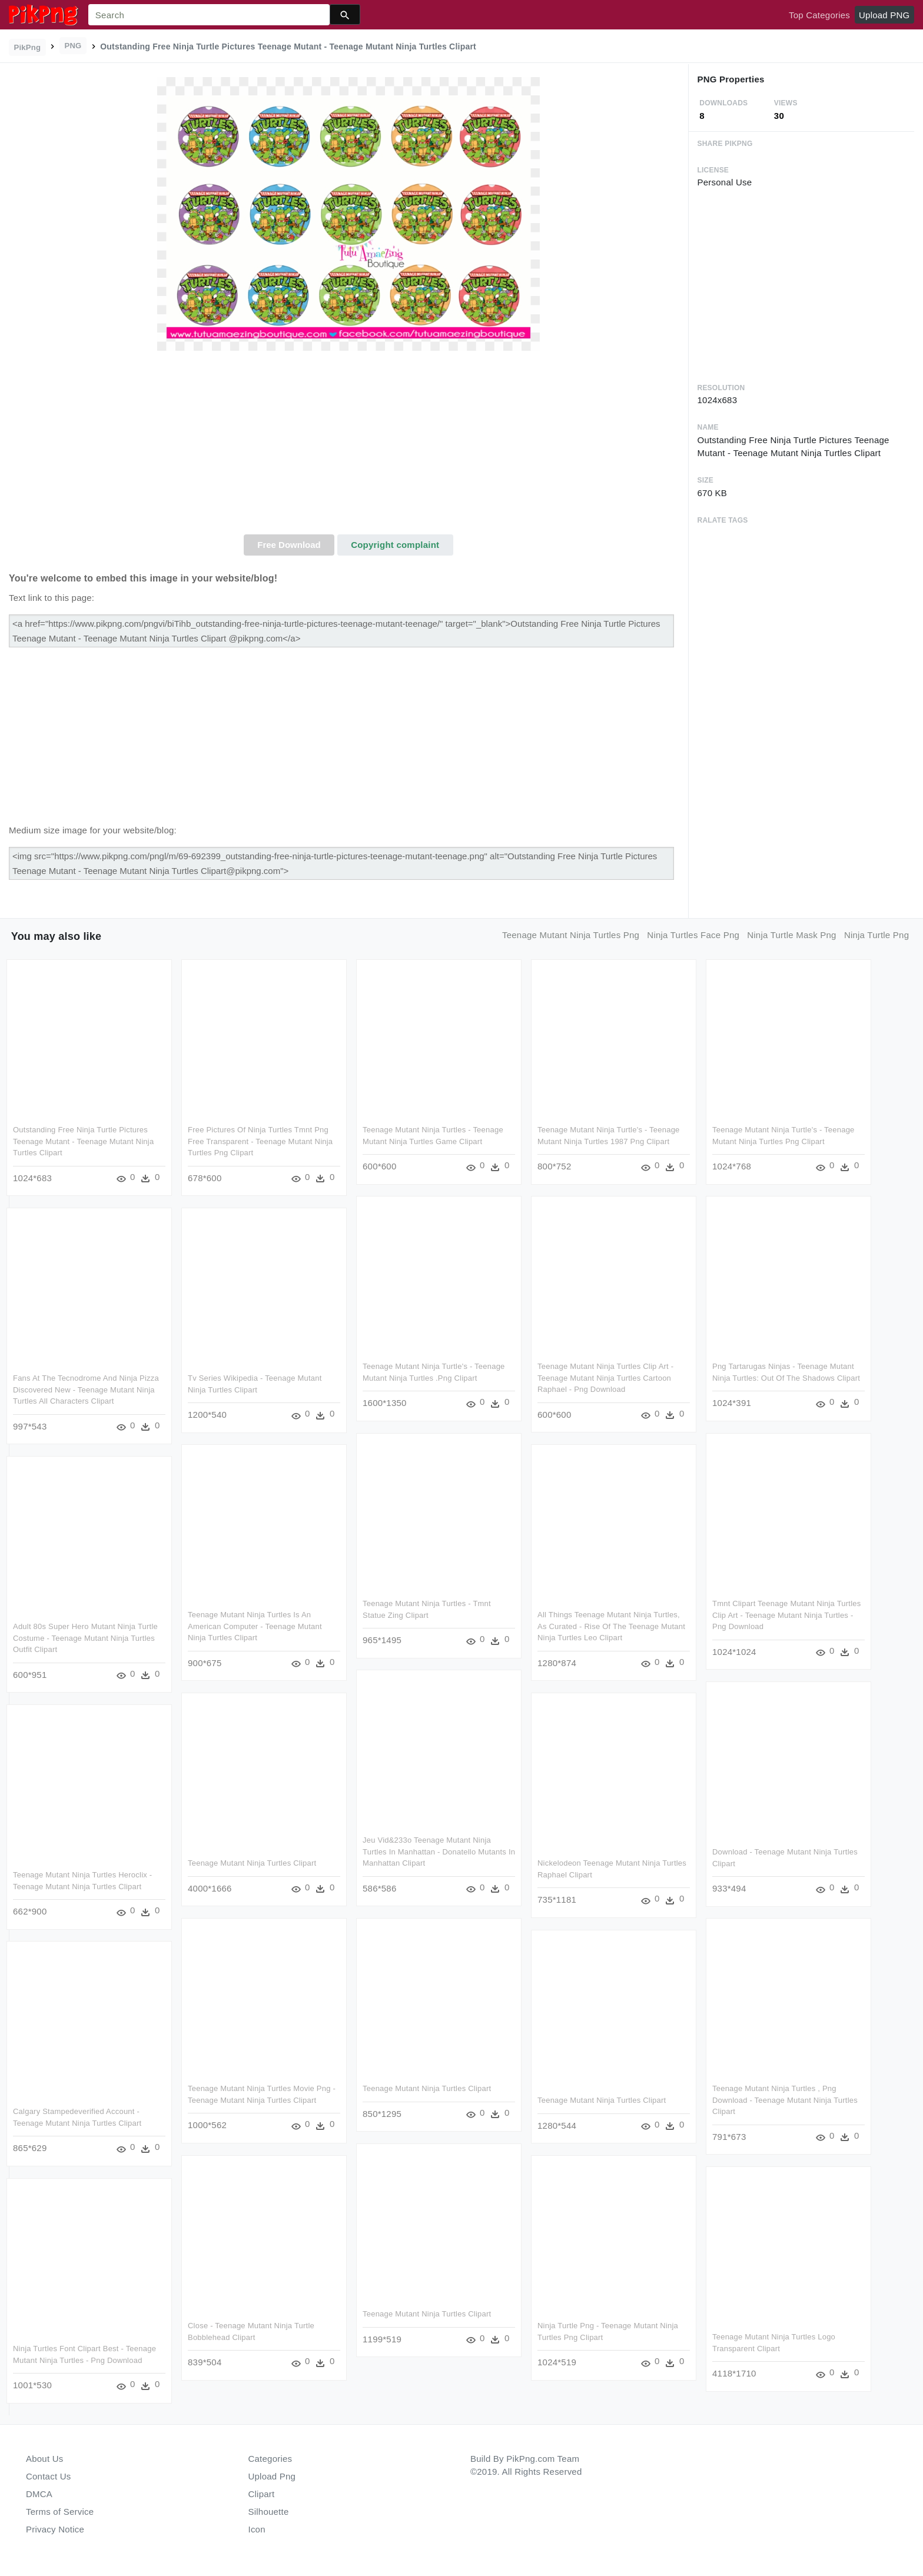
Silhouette (268, 2512)
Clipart (261, 2494)
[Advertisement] (348, 446)
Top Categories (819, 15)
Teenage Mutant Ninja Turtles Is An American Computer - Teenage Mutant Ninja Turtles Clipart (255, 1626)
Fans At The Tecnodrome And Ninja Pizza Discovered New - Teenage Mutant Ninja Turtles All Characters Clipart (86, 1389)
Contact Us (48, 2476)
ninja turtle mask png (791, 935)
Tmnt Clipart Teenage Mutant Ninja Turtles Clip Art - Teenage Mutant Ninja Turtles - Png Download (786, 1615)
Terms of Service (60, 2512)
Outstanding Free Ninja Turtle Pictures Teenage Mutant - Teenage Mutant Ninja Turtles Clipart (83, 1141)
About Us (45, 2459)
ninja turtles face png (693, 935)
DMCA (39, 2494)
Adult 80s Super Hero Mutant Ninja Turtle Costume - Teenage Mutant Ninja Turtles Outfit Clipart (85, 1638)
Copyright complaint (395, 545)
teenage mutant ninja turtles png (570, 935)
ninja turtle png (876, 935)
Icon (256, 2529)
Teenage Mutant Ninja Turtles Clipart (252, 1863)
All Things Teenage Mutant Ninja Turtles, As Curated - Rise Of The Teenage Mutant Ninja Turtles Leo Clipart (611, 1626)
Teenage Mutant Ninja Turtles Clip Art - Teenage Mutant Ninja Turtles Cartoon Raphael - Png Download (605, 1378)
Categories (270, 2459)
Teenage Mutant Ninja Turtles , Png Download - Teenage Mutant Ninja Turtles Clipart (785, 2100)
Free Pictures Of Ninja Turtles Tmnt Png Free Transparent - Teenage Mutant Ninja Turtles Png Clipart (260, 1141)
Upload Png (272, 2476)
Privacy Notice (55, 2529)
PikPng (27, 47)
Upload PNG (884, 15)
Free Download (289, 545)
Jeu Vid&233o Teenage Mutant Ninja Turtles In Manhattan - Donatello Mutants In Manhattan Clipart (439, 1851)
